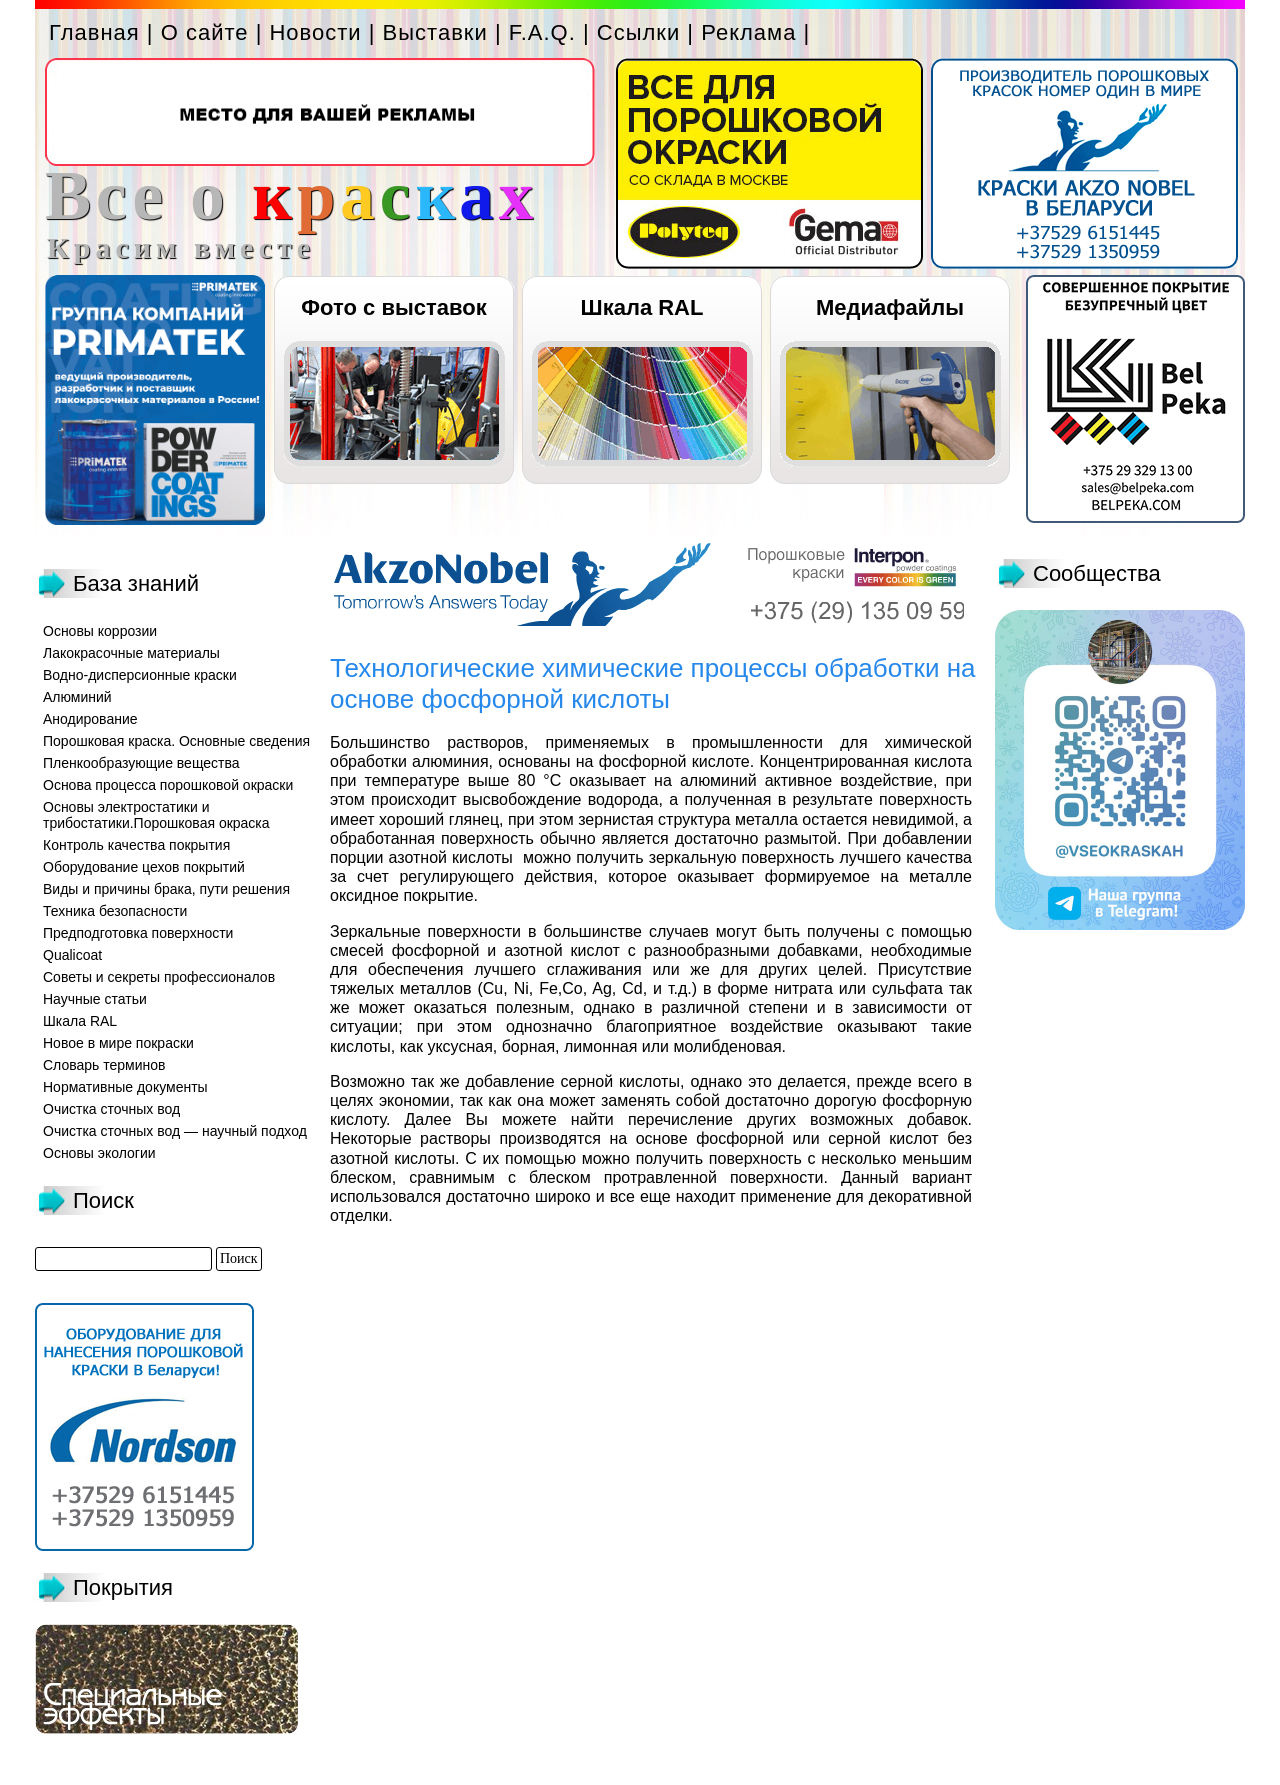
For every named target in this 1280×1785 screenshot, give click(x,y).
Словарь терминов (104, 1065)
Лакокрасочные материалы (131, 653)
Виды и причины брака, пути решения (166, 889)
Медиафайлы (890, 307)
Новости (315, 32)
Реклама (748, 32)
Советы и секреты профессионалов (159, 977)
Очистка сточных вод (111, 1109)
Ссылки (638, 32)
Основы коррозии (100, 631)
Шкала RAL (642, 307)
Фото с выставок (393, 307)
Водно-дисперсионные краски (140, 675)
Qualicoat (72, 955)
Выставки (435, 32)
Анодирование (90, 719)
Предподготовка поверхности (138, 933)
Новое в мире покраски (118, 1043)
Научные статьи (95, 999)
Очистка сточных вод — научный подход (175, 1131)
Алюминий (77, 697)
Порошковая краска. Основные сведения (176, 741)
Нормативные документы (125, 1087)
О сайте (205, 32)
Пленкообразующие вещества (141, 763)
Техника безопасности (115, 911)
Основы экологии (99, 1153)
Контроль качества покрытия (136, 845)
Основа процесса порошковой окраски (168, 785)
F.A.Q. (542, 32)
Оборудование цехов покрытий (144, 867)
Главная (94, 32)
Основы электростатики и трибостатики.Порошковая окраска (156, 815)
